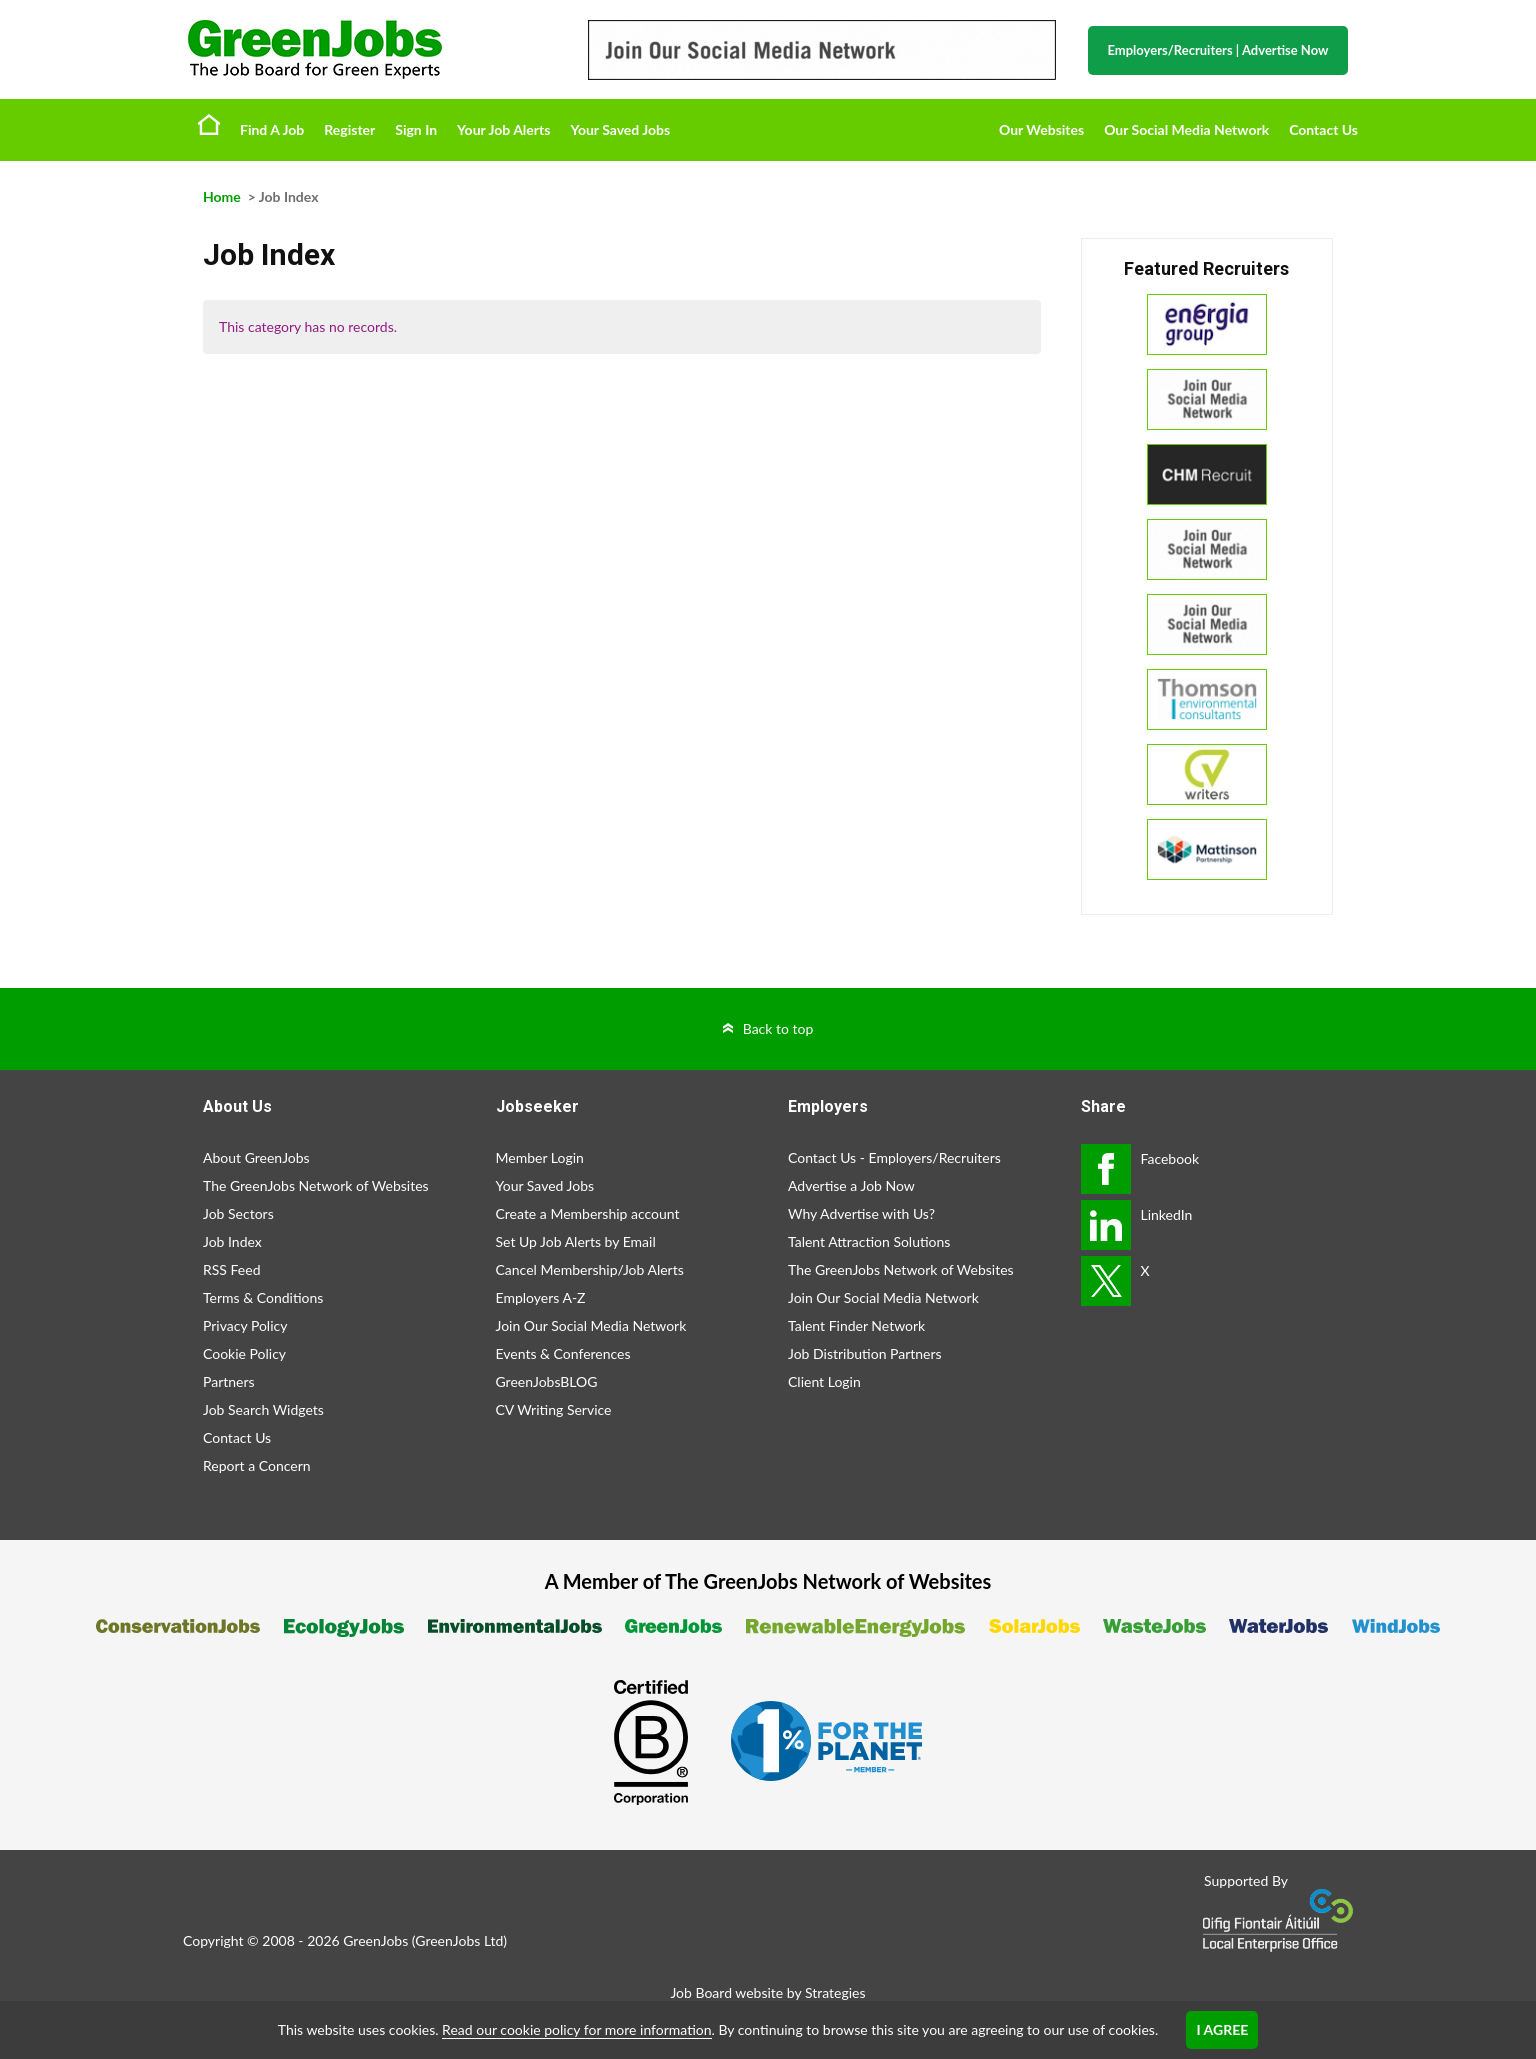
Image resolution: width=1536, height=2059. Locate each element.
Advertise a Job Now (851, 1185)
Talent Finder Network (856, 1325)
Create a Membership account (588, 1213)
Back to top (778, 1028)
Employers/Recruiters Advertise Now (1218, 50)
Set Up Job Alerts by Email (576, 1241)
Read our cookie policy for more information (576, 2029)
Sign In (416, 129)
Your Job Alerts (503, 129)
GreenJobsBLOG (547, 1381)
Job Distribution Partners (865, 1353)
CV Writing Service (554, 1409)
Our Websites (1041, 129)
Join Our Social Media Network (591, 1325)
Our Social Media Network (1186, 129)
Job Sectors (238, 1213)
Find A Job (272, 129)
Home (209, 124)
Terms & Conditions (263, 1297)
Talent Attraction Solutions (869, 1241)
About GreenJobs (256, 1157)
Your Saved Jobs (620, 129)
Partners (229, 1381)
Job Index (232, 1241)
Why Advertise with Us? (861, 1213)
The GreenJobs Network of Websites (316, 1185)
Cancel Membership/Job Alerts (590, 1269)
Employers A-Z (541, 1297)
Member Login (540, 1157)
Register (349, 129)
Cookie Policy (244, 1353)
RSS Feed (231, 1269)
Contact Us (1323, 129)
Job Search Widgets (263, 1409)
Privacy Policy (245, 1325)
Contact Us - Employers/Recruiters (894, 1157)
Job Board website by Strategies (767, 1992)
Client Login (824, 1381)
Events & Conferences (563, 1353)
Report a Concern (257, 1465)
